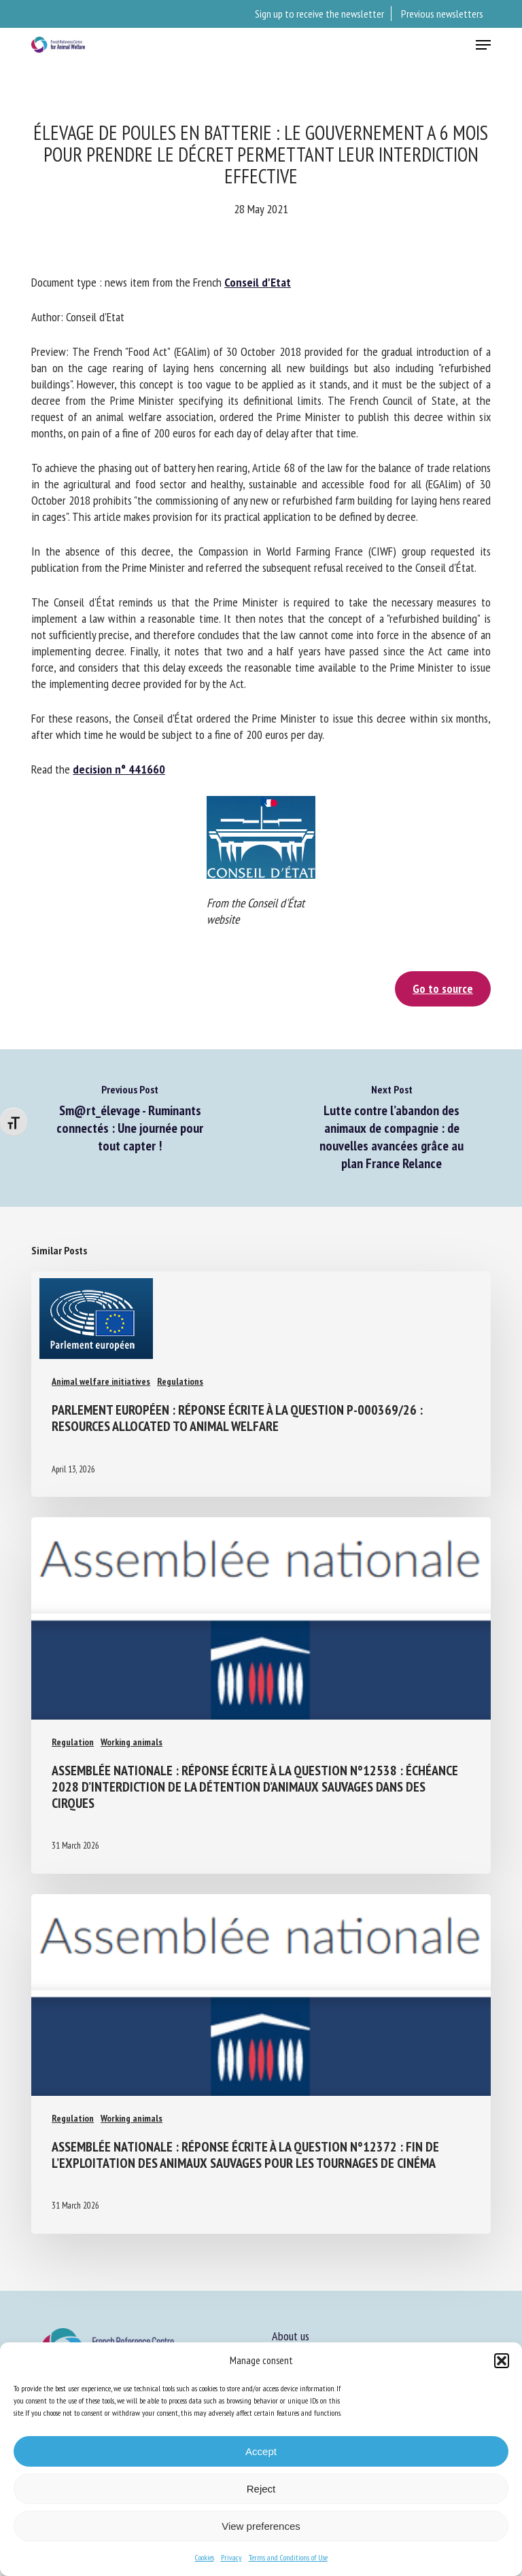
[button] (501, 2361)
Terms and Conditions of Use (288, 2557)
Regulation (73, 1742)
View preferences (261, 2526)
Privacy (231, 2557)
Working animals (131, 1742)
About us (290, 2336)
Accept (261, 2451)
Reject (261, 2489)
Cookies (204, 2557)
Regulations (180, 1381)
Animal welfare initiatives (101, 1381)
